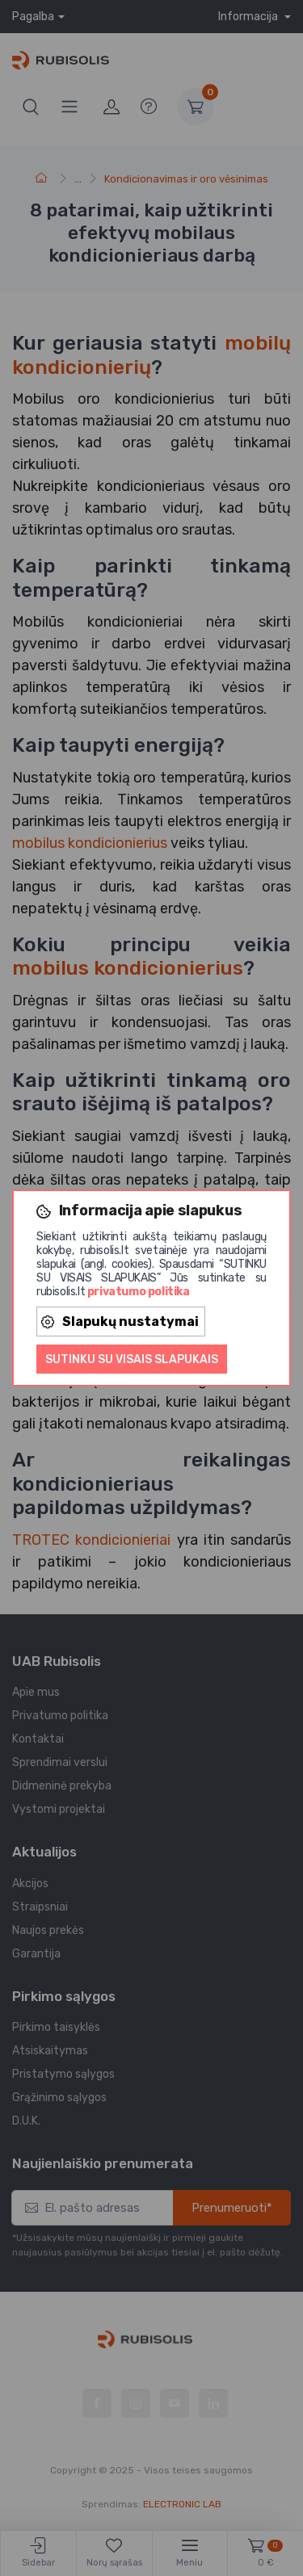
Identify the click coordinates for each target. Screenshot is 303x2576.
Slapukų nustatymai (120, 1321)
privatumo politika (138, 1291)
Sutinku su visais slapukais (131, 1359)
